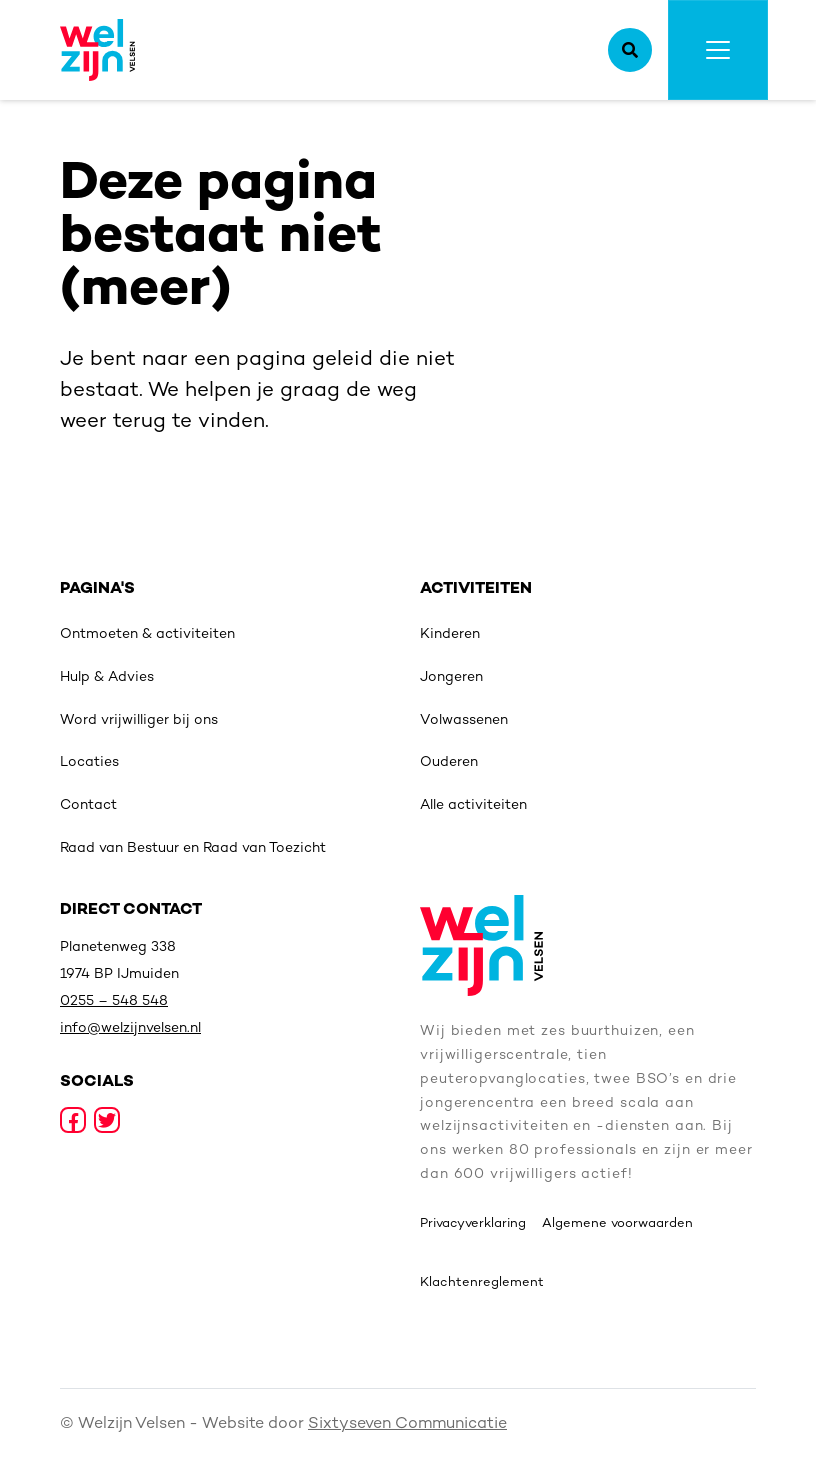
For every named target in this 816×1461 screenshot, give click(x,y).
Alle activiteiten (473, 805)
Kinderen (450, 634)
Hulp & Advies (107, 677)
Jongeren (451, 677)
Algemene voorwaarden (617, 1224)
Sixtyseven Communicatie (407, 1424)
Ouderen (449, 762)
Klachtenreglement (482, 1283)
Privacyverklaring (473, 1224)
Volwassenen (464, 720)
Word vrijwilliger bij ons (139, 720)
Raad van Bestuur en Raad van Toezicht (193, 848)
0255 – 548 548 (114, 1001)
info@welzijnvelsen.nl (130, 1028)
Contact (88, 805)
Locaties (89, 762)
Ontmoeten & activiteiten (147, 634)
